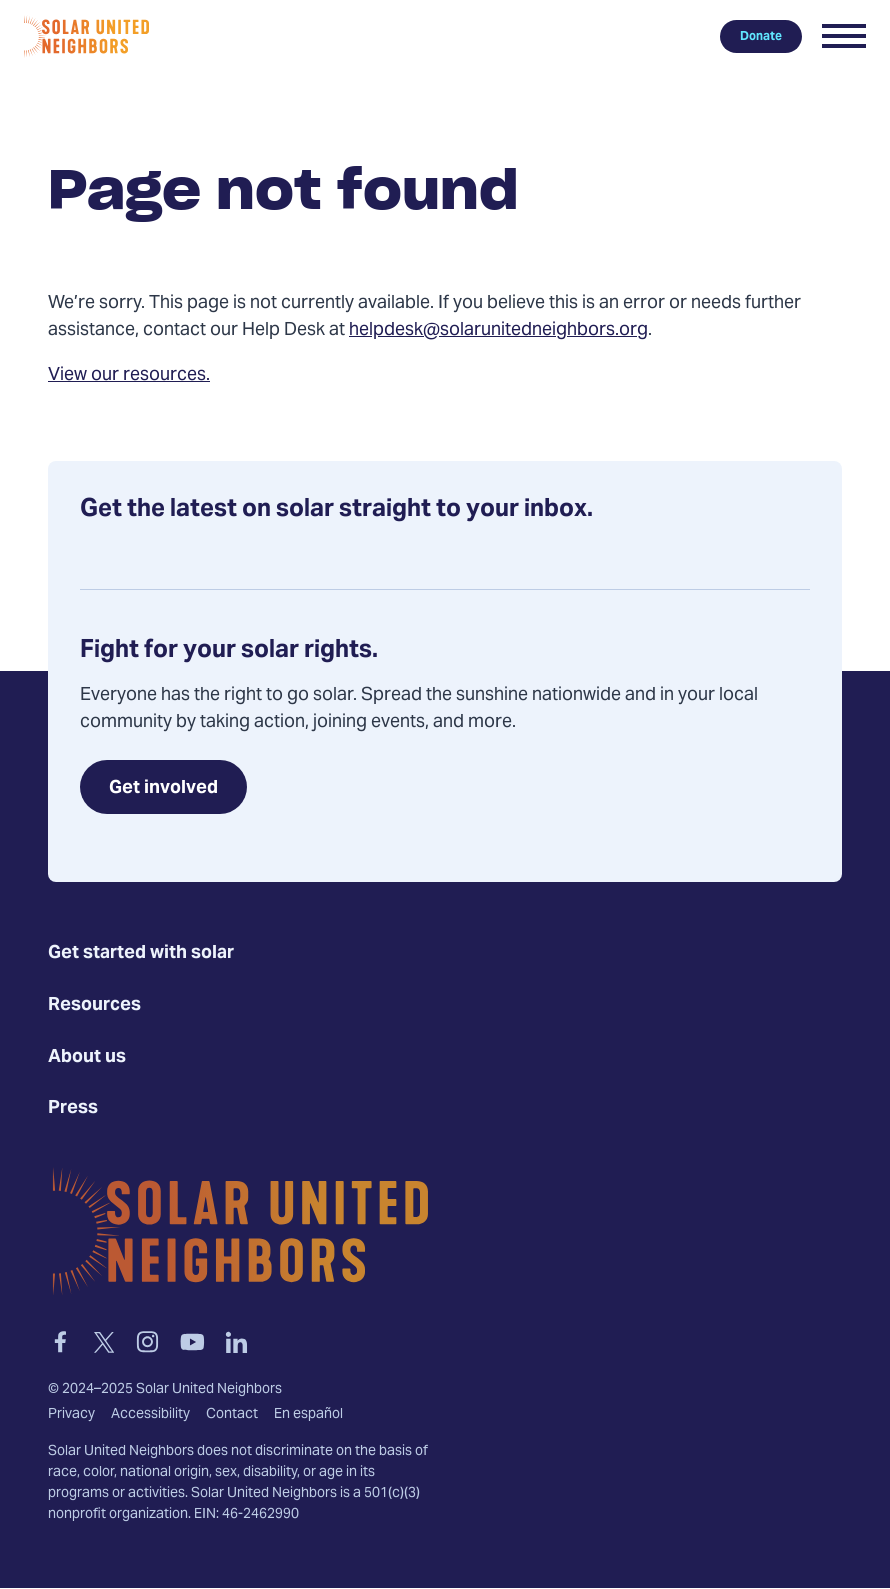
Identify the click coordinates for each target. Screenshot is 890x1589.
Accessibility (150, 1415)
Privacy (71, 1415)
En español (308, 1415)
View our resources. (129, 375)
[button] (844, 36)
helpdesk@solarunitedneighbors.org (498, 330)
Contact (232, 1415)
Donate (761, 36)
